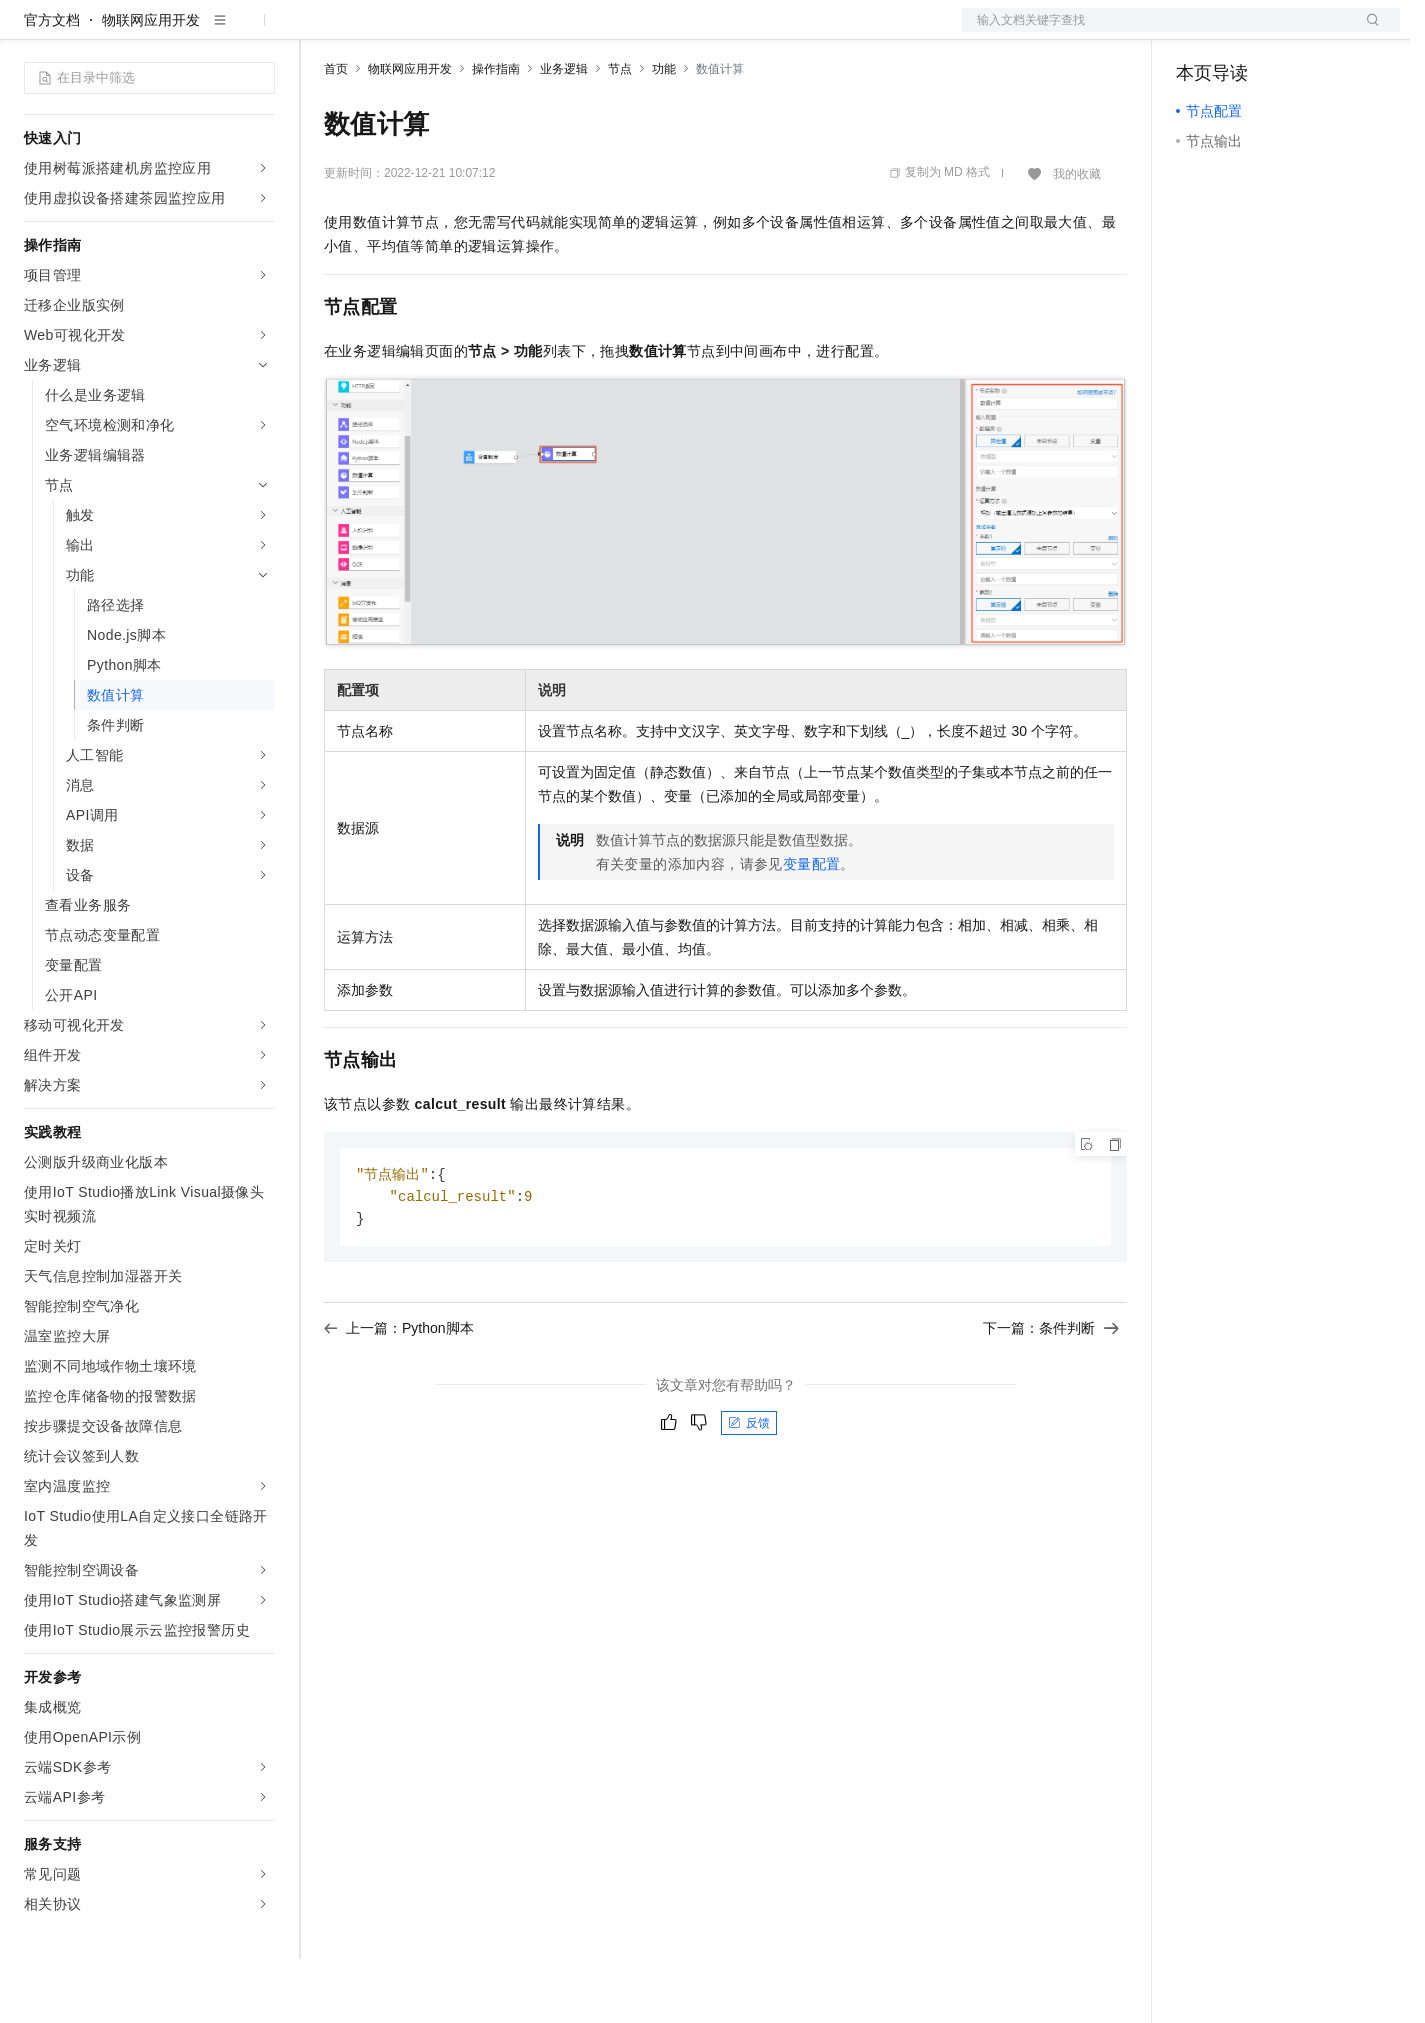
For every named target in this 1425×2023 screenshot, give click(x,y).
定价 (432, 32)
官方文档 (52, 84)
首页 (336, 133)
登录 (1367, 32)
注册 (1294, 32)
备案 (1198, 32)
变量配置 (812, 928)
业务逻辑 (564, 133)
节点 (620, 133)
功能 (664, 133)
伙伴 (542, 32)
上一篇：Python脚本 (399, 1395)
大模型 (205, 32)
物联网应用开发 (151, 84)
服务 (590, 32)
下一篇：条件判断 (1051, 1395)
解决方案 (322, 32)
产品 (260, 32)
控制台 (1246, 32)
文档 (1156, 32)
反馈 (749, 1490)
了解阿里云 (659, 32)
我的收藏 (1077, 238)
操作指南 (496, 133)
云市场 (487, 32)
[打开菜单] (32, 32)
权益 (384, 32)
